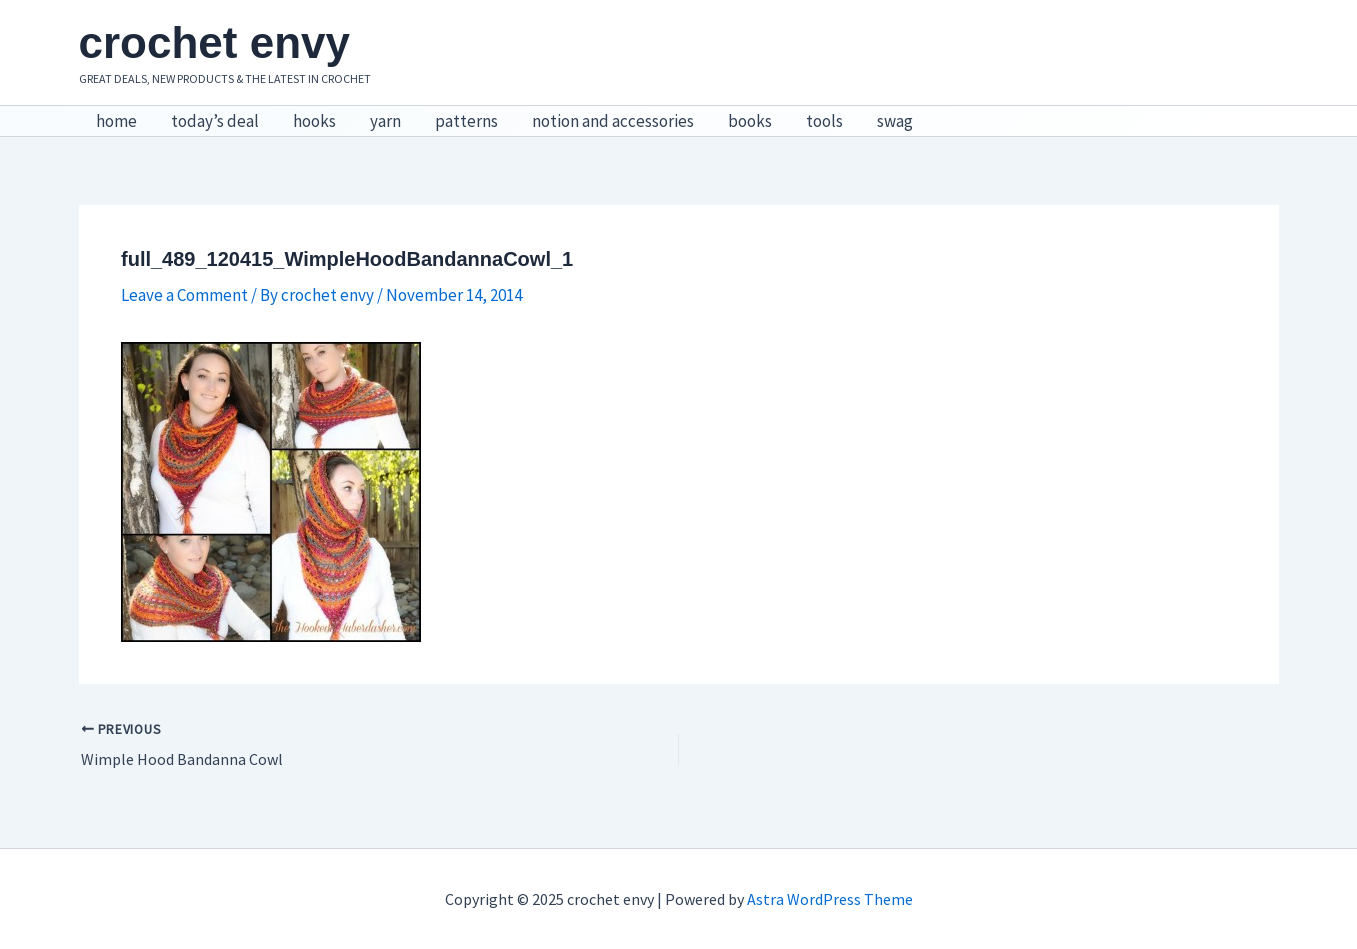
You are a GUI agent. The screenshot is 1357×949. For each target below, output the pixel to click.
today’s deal (215, 121)
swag (895, 121)
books (750, 121)
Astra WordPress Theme (830, 899)
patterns (466, 121)
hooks (314, 121)
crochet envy (214, 42)
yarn (385, 121)
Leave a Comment (184, 295)
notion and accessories (613, 121)
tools (824, 121)
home (116, 121)
